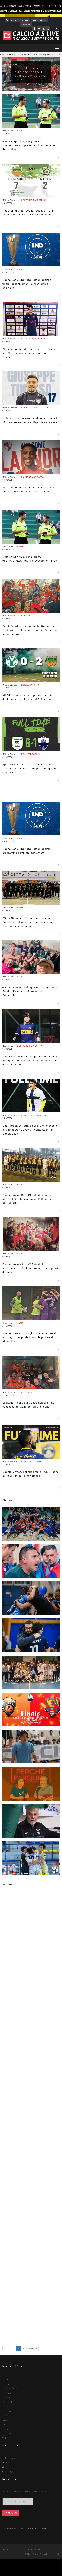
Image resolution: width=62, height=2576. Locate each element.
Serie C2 (6, 2411)
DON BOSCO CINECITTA (29, 1046)
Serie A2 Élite (9, 2388)
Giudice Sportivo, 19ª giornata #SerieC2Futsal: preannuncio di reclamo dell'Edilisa (28, 145)
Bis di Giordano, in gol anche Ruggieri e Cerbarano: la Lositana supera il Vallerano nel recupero (30, 630)
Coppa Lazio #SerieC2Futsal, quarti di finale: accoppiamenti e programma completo (27, 283)
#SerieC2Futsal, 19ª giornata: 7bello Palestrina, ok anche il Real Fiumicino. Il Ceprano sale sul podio (29, 922)
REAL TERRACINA (30, 754)
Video (5, 2438)
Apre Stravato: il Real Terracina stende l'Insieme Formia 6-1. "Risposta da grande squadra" (29, 768)
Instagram (9, 2471)
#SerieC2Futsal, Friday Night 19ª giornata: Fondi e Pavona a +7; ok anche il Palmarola (30, 991)
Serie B (6, 2397)
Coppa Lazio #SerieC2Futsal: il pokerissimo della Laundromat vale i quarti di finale (30, 1268)
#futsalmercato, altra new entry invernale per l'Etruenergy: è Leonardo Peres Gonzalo (29, 353)
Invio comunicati (39, 20)
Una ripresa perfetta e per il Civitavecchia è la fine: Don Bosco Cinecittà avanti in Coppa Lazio (29, 1129)
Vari (4, 2424)
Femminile (8, 2402)
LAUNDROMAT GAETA (32, 477)
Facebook (8, 2458)
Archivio (25, 20)
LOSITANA (26, 616)
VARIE (20, 131)
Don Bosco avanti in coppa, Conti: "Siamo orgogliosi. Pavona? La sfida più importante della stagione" (30, 1060)
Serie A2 (6, 2393)
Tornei (5, 2429)
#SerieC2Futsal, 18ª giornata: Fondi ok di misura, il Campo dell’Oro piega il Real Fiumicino (29, 1337)
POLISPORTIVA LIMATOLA (34, 408)
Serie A (6, 2384)
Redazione (26, 24)
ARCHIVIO (32, 2348)
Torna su (39, 2549)
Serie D (6, 2415)
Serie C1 (6, 2406)
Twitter (8, 2462)
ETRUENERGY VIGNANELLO (36, 339)
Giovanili (7, 2420)
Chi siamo (15, 2549)
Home (5, 2379)
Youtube (8, 2467)
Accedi (14, 20)
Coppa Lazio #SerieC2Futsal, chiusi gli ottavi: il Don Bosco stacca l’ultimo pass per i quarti (28, 1199)
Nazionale (7, 2433)
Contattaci (27, 2549)
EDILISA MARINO (30, 685)
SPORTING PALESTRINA (34, 200)
